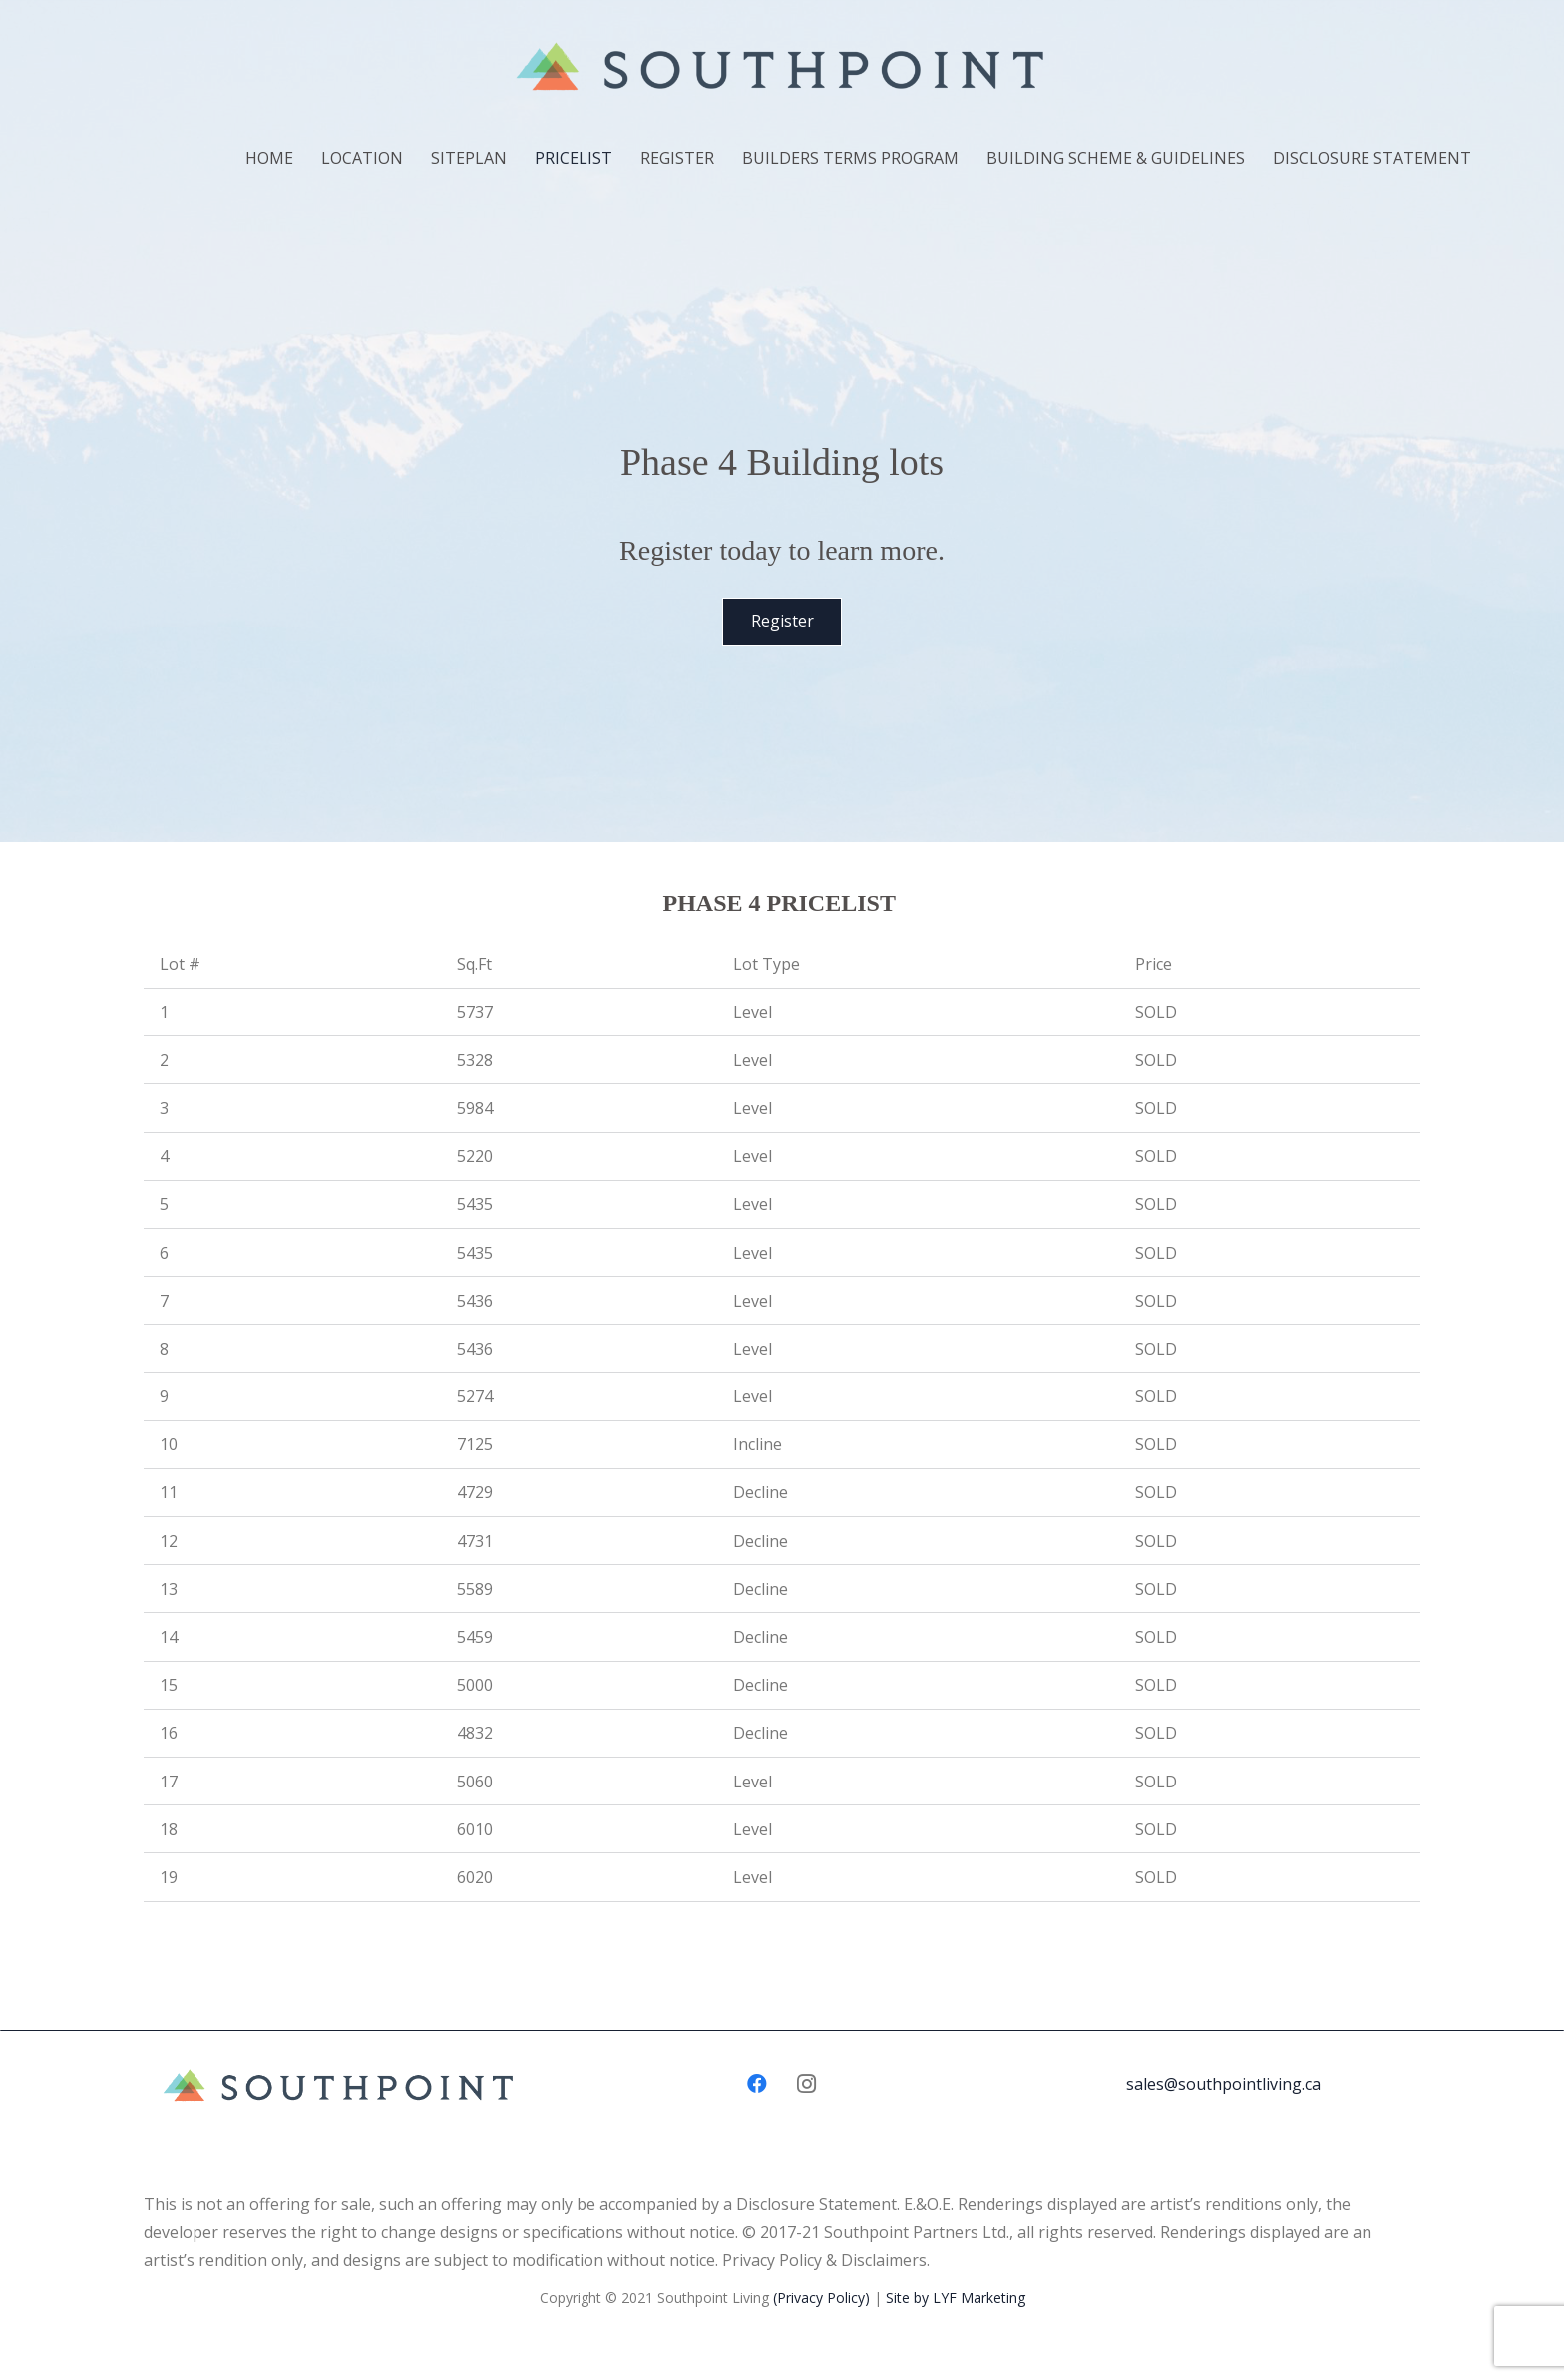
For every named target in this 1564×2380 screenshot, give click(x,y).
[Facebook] (757, 2084)
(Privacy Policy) (821, 2297)
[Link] (782, 70)
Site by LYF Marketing (955, 2297)
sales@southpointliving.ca (1223, 2084)
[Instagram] (807, 2084)
